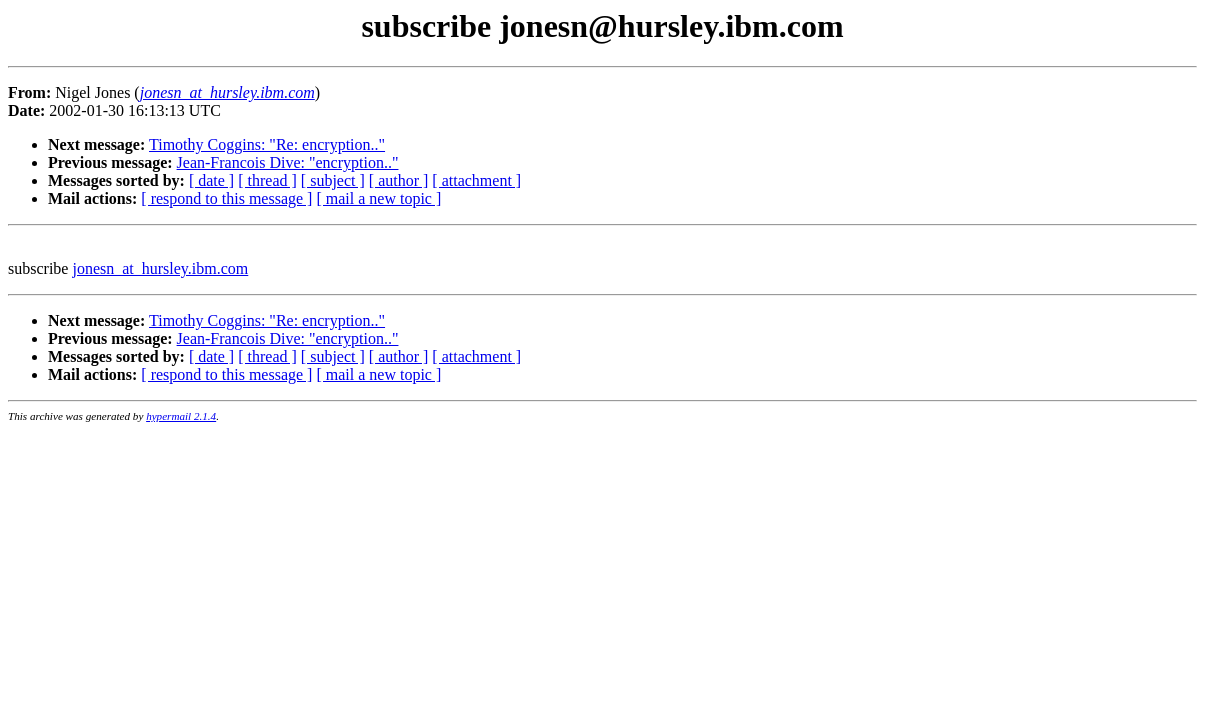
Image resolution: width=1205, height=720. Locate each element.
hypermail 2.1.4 (181, 416)
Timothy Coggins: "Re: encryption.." (267, 144)
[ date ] (211, 180)
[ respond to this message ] (226, 198)
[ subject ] (333, 180)
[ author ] (399, 180)
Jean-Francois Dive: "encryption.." (288, 162)
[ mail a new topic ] (378, 198)
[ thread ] (267, 180)
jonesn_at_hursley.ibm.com (160, 268)
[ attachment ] (476, 180)
